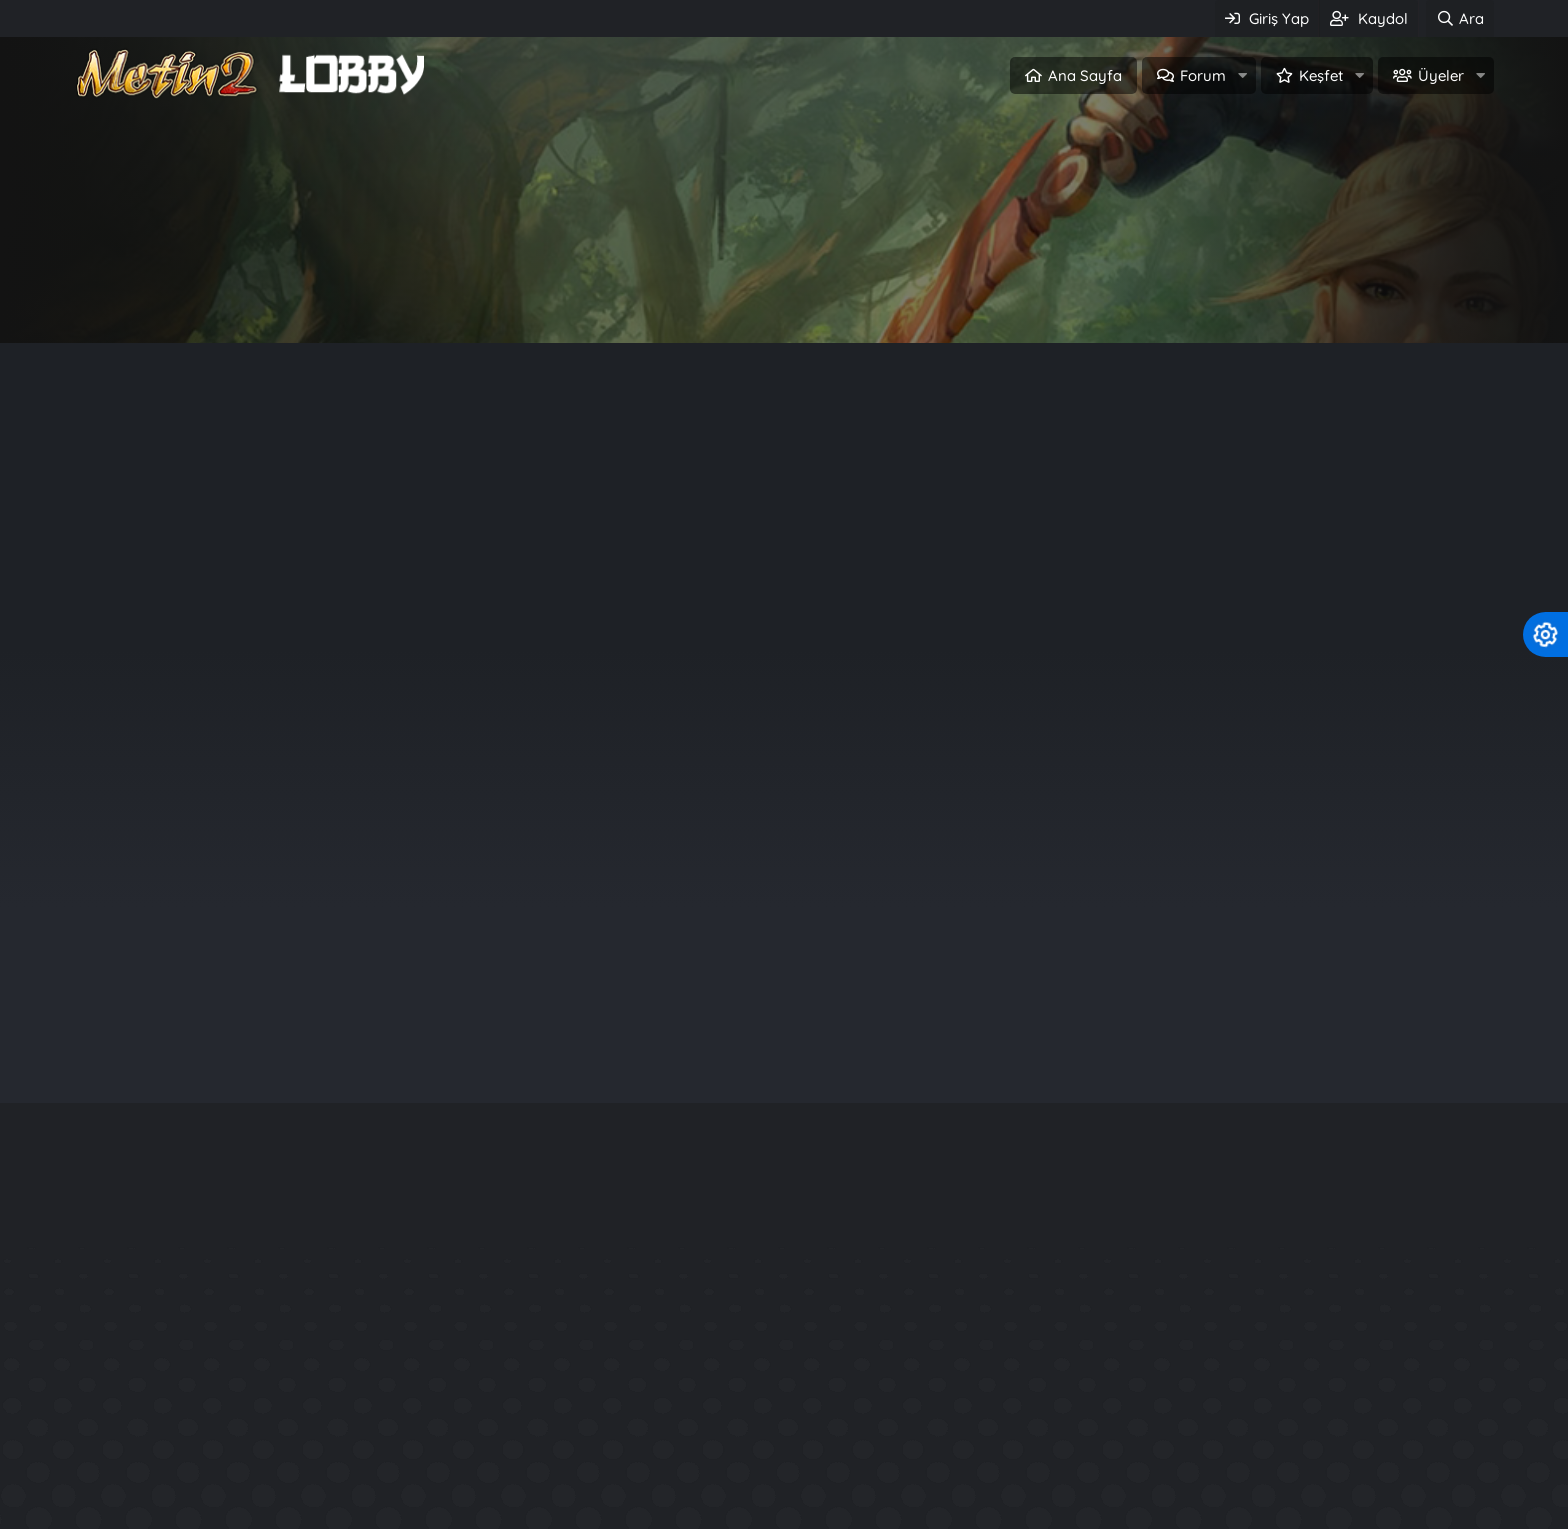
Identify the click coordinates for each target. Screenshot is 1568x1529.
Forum (1203, 75)
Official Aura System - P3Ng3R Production (1227, 1490)
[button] (1242, 75)
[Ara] (1460, 18)
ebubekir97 (1324, 802)
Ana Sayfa (1085, 75)
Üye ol (869, 296)
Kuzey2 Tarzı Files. (1132, 1454)
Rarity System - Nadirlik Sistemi (1186, 1382)
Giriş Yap (698, 296)
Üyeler (1441, 75)
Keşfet (1321, 75)
